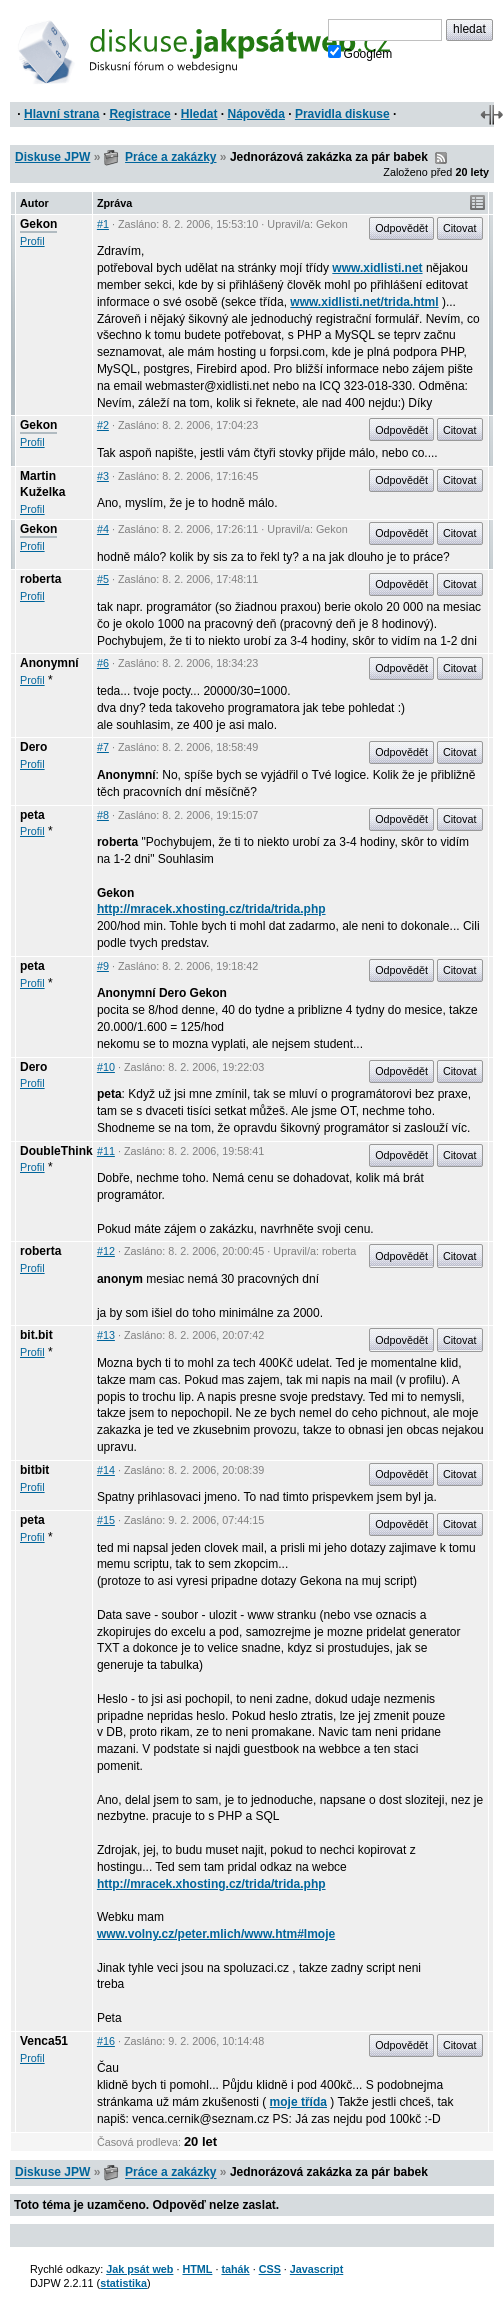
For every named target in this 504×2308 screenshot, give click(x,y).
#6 (103, 663)
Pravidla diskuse (342, 114)
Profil (32, 241)
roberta (40, 579)
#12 (106, 1251)
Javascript (316, 2269)
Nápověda (256, 114)
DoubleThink (56, 1151)
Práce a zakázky (170, 157)
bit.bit (36, 1335)
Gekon (38, 224)
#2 (103, 425)
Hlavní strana (61, 114)
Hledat (199, 114)
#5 (103, 579)
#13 (106, 1335)
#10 (106, 1067)
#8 (103, 815)
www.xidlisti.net (377, 268)
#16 (106, 2041)
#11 (106, 1151)
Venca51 (44, 2041)
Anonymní (49, 663)
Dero (33, 747)
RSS (441, 158)
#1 (103, 224)
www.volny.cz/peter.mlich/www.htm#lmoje (216, 1934)
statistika (123, 2283)
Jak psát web (139, 2269)
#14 (106, 1470)
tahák (235, 2269)
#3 (103, 476)
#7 (103, 747)
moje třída (298, 2102)
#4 (103, 529)
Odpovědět (401, 228)
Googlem (360, 53)
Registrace (139, 114)
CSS (270, 2269)
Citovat (460, 228)
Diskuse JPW (52, 157)
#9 (103, 966)
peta (32, 815)
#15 (106, 1520)
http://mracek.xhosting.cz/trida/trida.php (211, 909)
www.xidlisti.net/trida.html (364, 302)
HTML (197, 2269)
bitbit (34, 1470)
